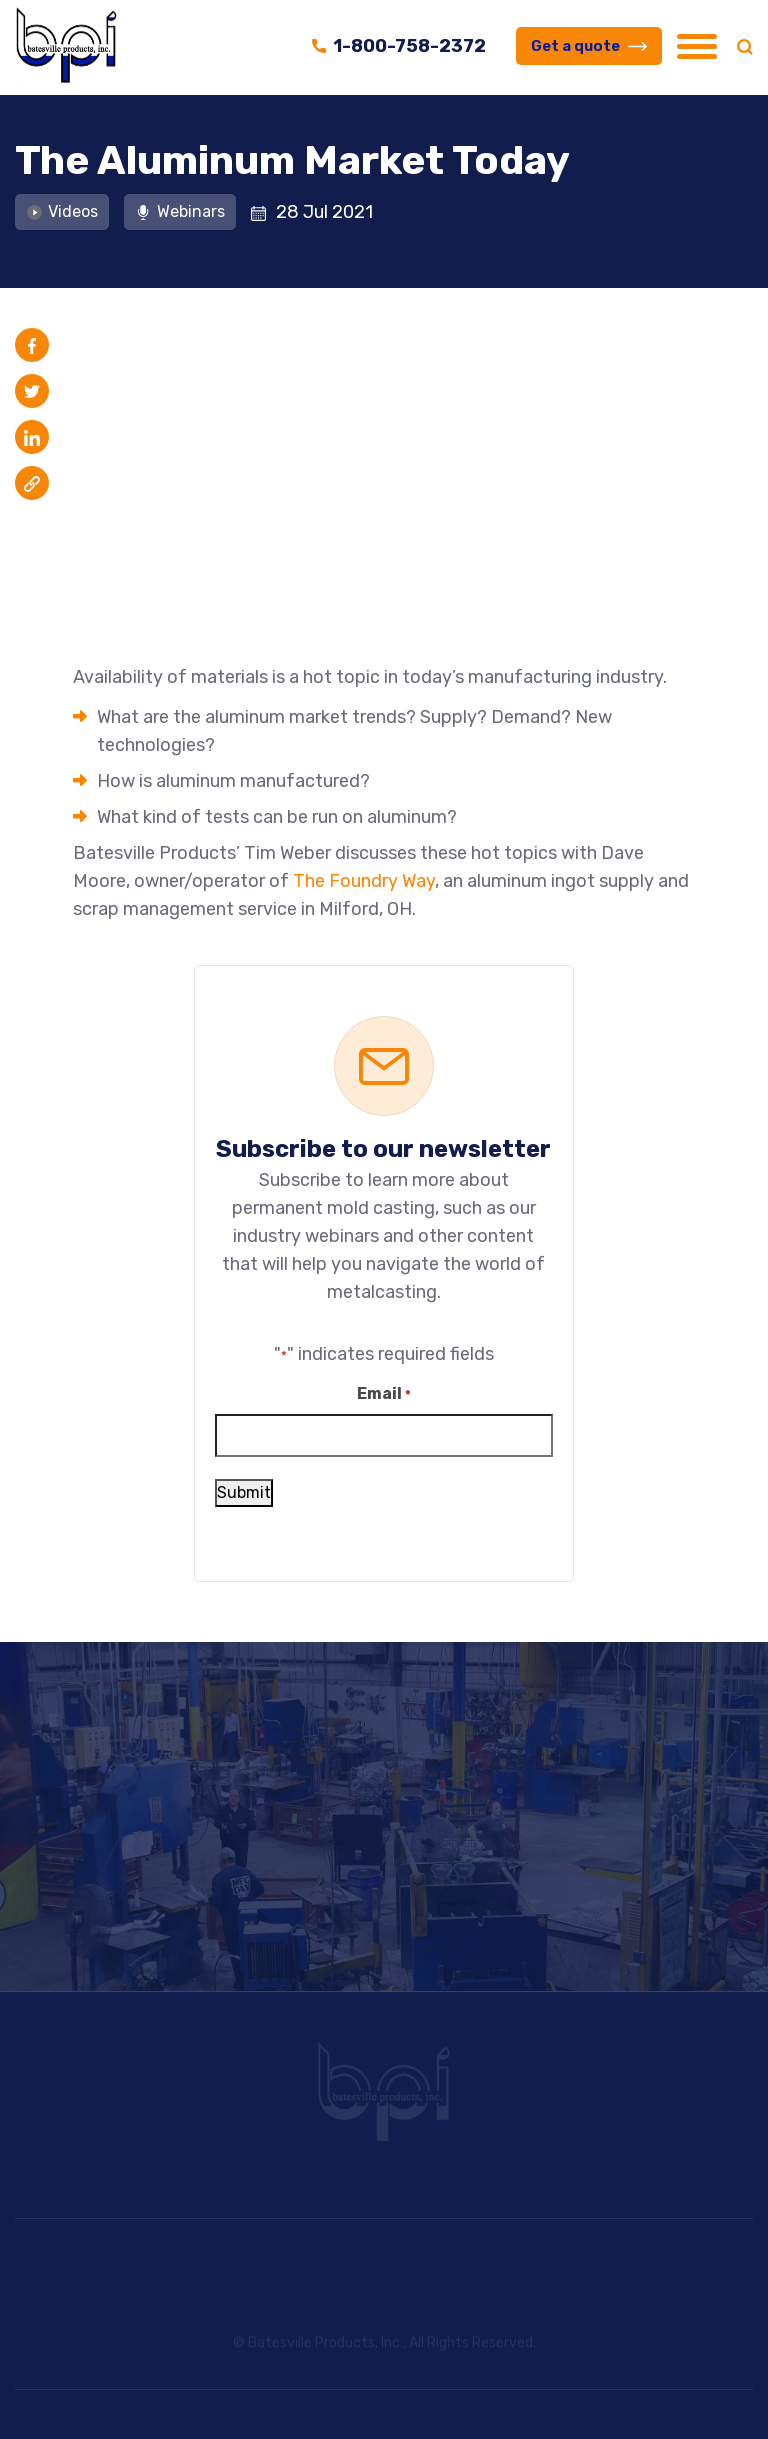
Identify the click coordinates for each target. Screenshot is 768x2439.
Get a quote (589, 46)
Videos (62, 210)
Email (384, 1393)
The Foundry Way (364, 880)
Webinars (180, 210)
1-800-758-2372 (399, 46)
